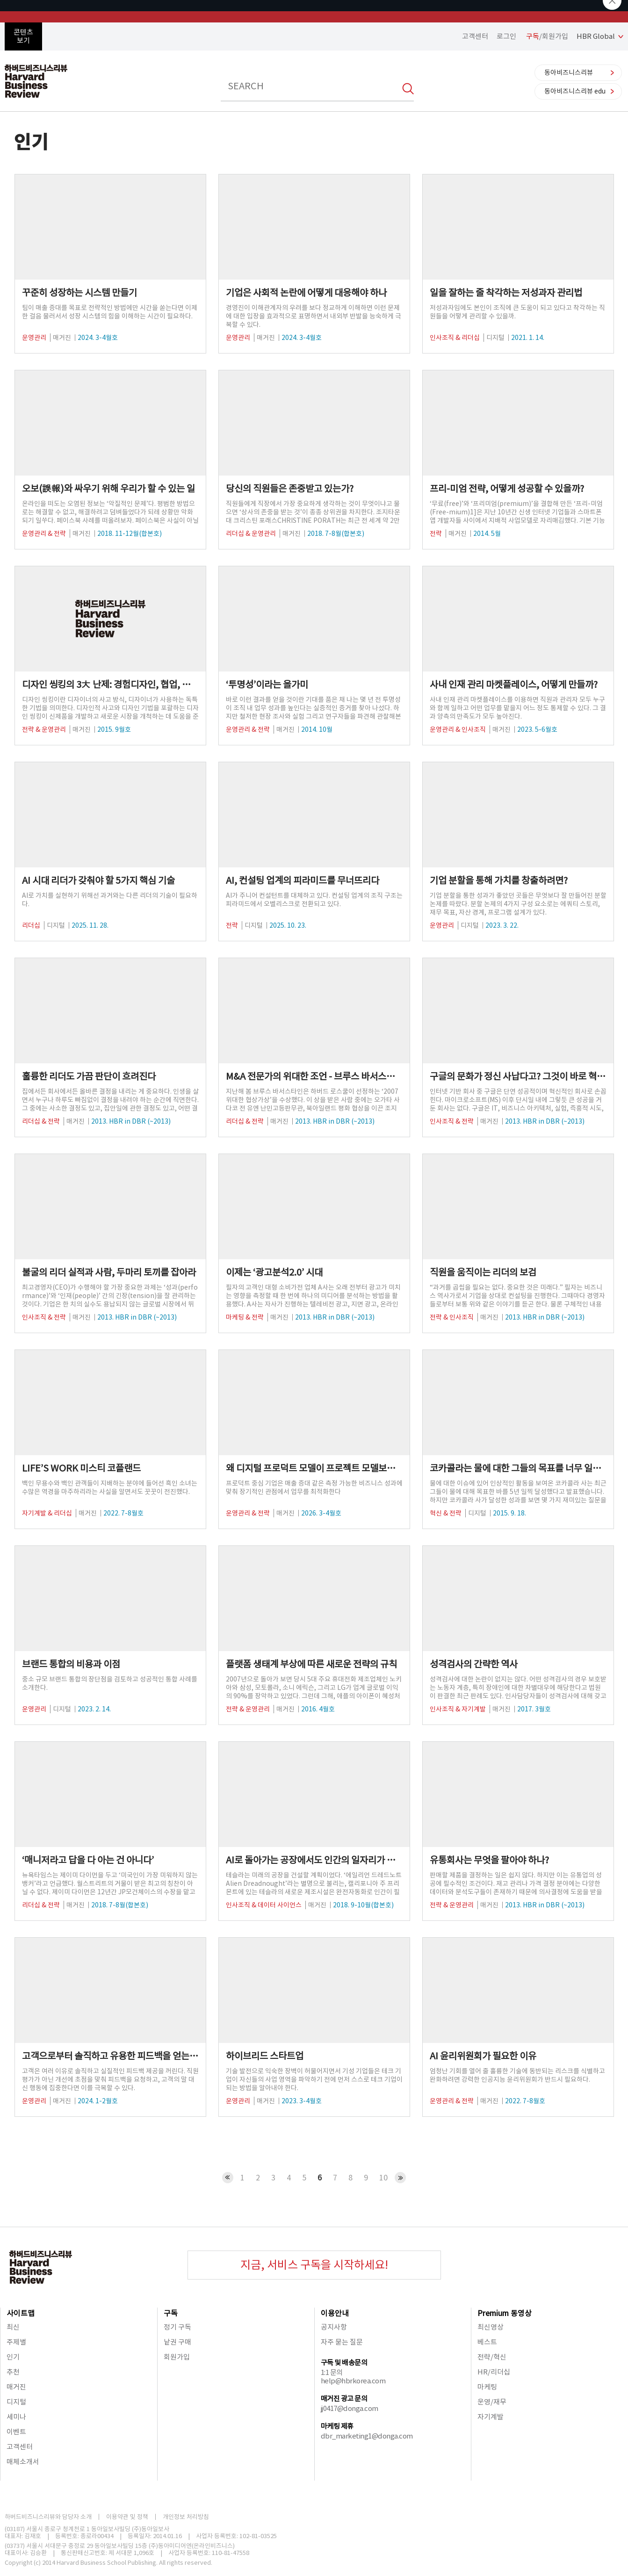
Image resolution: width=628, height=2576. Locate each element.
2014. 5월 (487, 533)
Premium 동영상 (504, 2313)
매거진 (16, 2386)
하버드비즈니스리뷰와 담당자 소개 (48, 2517)
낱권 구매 (177, 2342)
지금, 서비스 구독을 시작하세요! (314, 2265)
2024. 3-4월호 (98, 337)
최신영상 (490, 2327)
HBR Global (596, 36)
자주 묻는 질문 (342, 2342)
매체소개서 (23, 2461)
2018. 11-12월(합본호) (129, 533)
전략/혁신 (491, 2356)
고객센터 (475, 36)
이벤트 (16, 2431)
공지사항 (334, 2327)
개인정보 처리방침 (186, 2517)
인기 (13, 2356)
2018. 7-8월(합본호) (335, 533)
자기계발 (490, 2416)
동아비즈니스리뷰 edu (575, 91)
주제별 (16, 2342)
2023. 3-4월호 (302, 2101)
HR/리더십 (493, 2371)
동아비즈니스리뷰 (568, 72)
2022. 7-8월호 (123, 1513)
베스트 (487, 2342)
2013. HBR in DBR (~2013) (131, 1121)
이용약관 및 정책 (127, 2517)
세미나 (16, 2416)
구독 (171, 2313)
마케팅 (487, 2386)
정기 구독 (177, 2327)
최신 (13, 2327)
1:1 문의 (332, 2372)
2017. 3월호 (534, 1709)
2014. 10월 (316, 729)
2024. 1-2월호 (98, 2101)
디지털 (16, 2401)
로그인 (506, 36)
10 (383, 2177)
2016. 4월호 (318, 1709)
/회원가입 (547, 36)
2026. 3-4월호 (321, 1513)
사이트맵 (21, 2313)
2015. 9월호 (114, 729)
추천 (13, 2371)
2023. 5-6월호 (537, 729)
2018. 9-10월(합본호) (363, 1905)
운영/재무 (491, 2401)
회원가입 (177, 2356)
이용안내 (335, 2313)
